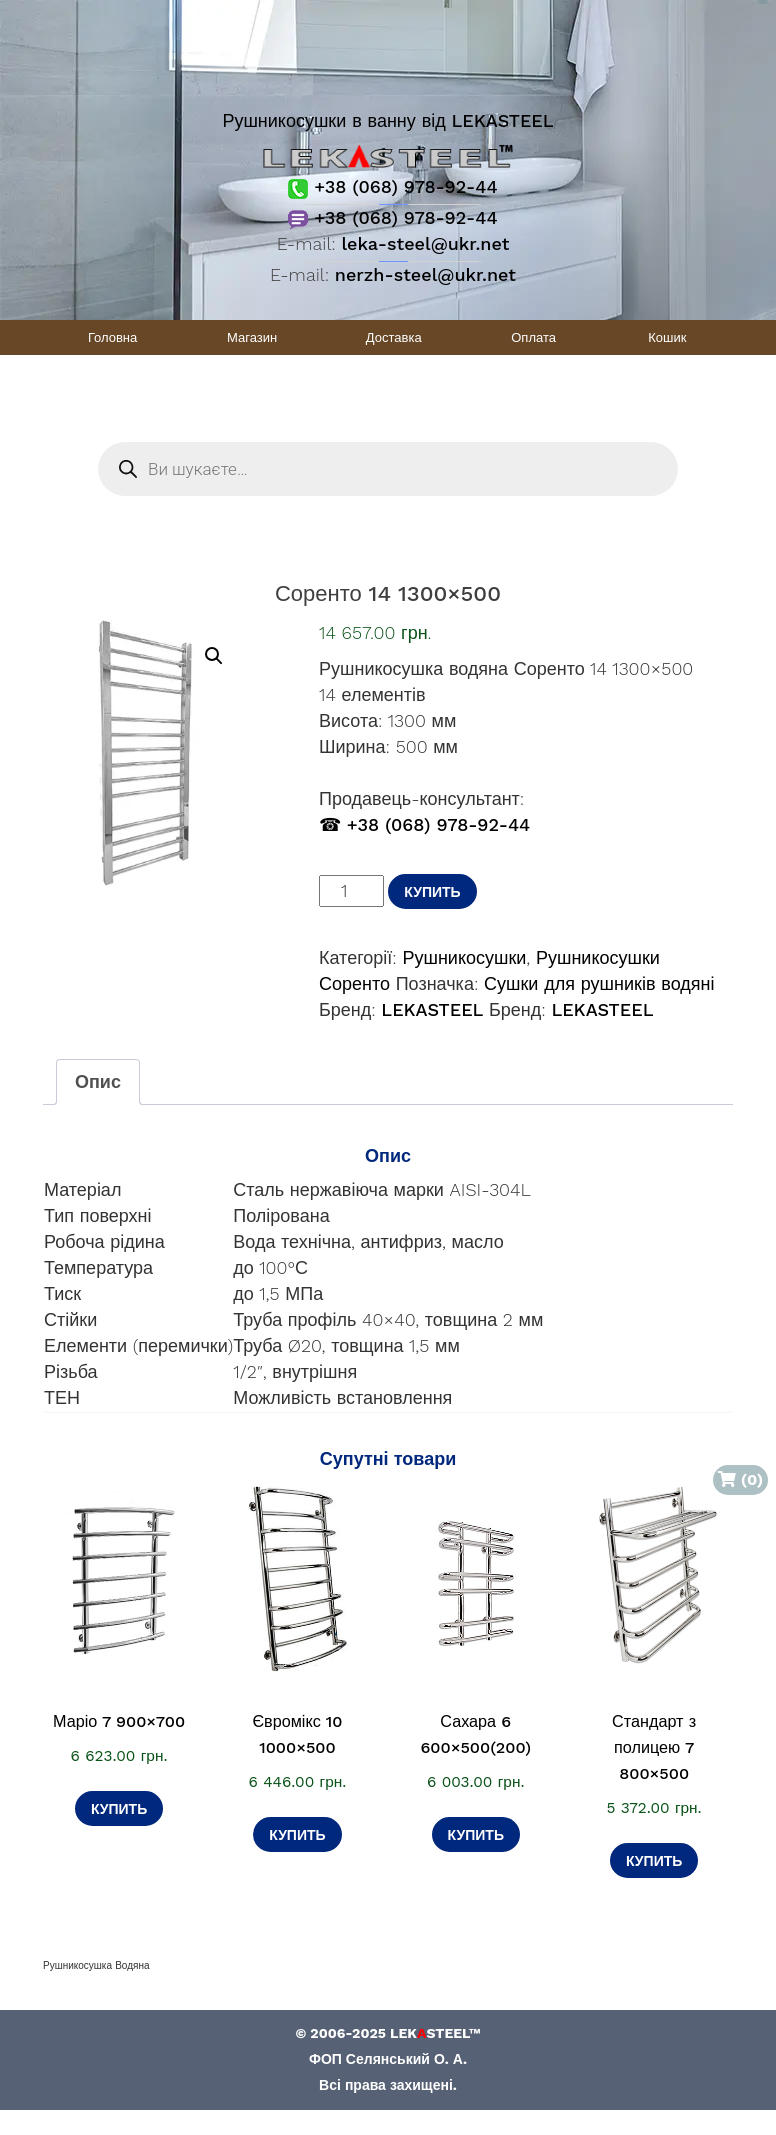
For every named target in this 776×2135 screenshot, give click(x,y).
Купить (432, 892)
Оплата (533, 337)
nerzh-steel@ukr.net (425, 274)
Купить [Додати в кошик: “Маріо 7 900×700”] (119, 1809)
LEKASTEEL (432, 1009)
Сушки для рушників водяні (599, 983)
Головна (112, 337)
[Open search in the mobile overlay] (388, 469)
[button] (214, 656)
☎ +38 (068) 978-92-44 (424, 824)
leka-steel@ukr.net (425, 243)
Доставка (394, 337)
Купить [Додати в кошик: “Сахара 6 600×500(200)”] (476, 1835)
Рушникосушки (464, 957)
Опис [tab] (98, 1081)
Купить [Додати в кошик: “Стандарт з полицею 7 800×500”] (654, 1861)
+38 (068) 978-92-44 (392, 186)
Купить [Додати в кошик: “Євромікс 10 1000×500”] (297, 1835)
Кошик (667, 337)
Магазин (252, 337)
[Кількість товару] (351, 891)
